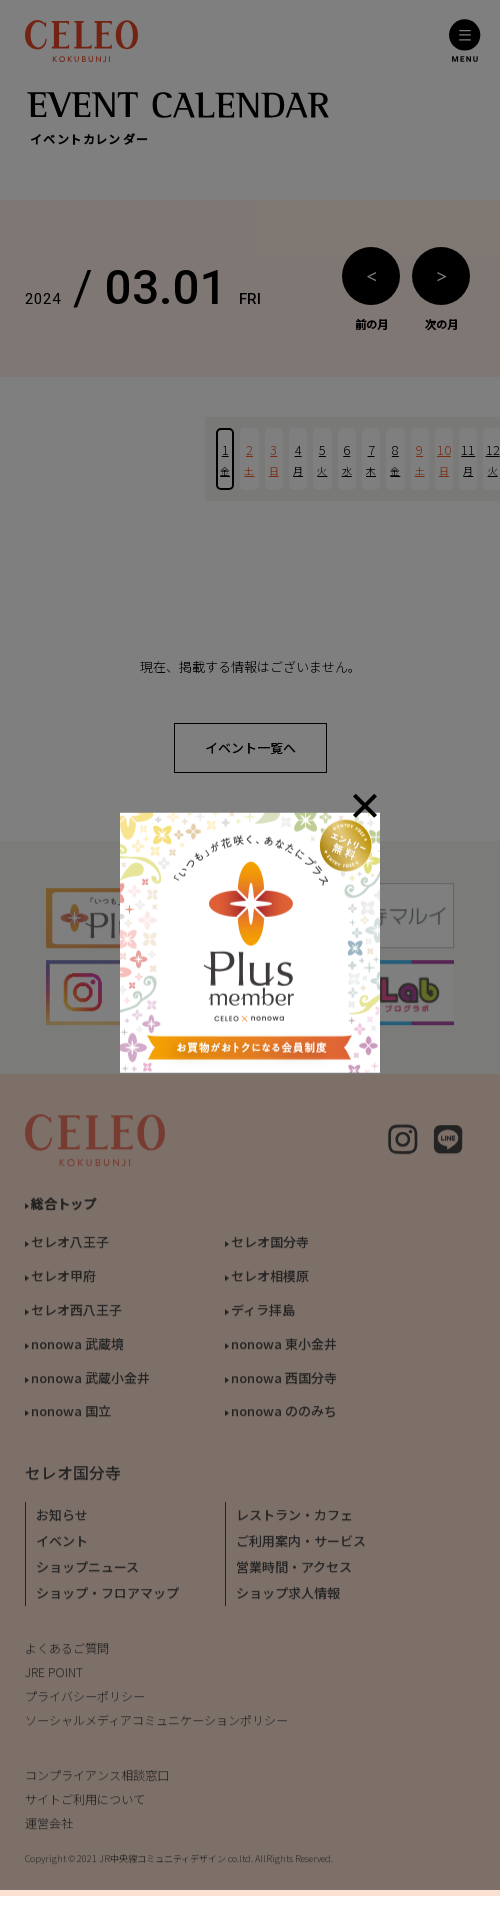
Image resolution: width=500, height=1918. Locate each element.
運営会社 (49, 1828)
